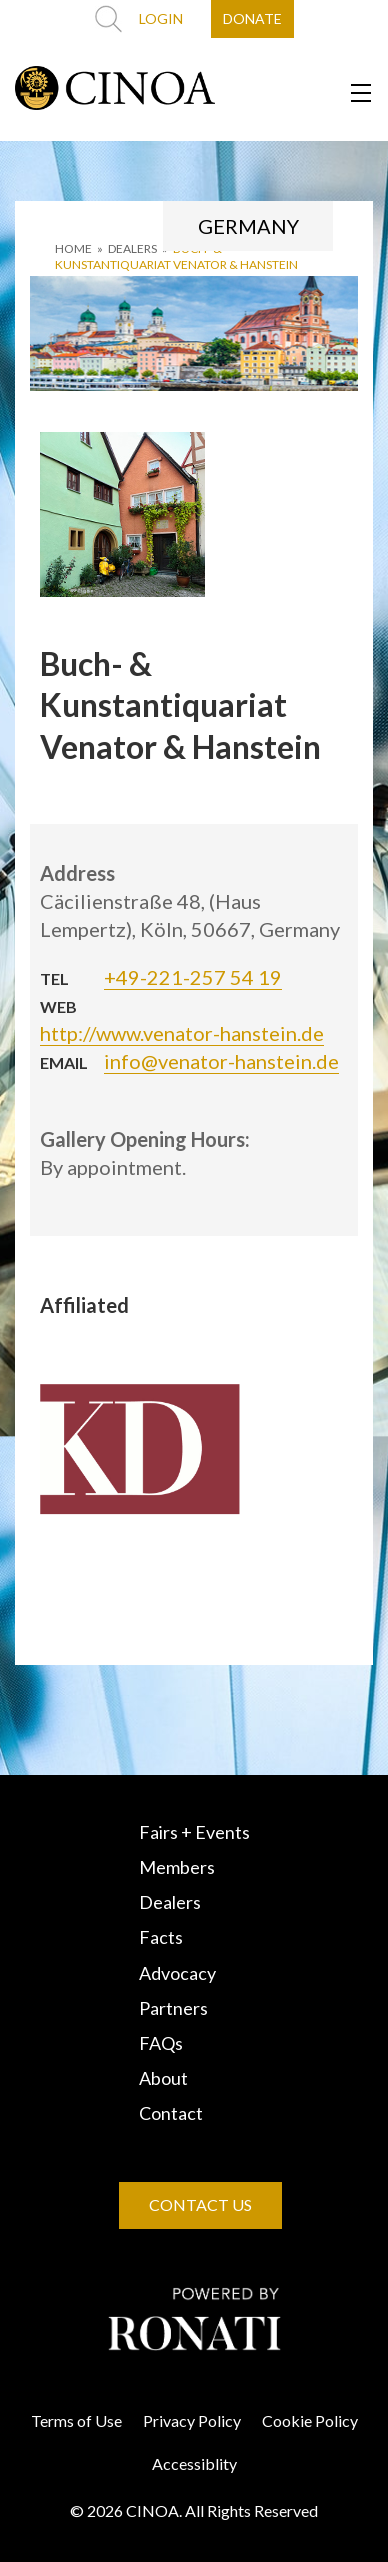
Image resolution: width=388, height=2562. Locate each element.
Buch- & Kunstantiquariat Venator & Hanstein (176, 257)
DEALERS (132, 248)
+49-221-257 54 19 (193, 977)
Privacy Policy (192, 2420)
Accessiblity (194, 2463)
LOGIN (161, 18)
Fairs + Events (194, 1832)
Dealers (170, 1902)
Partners (173, 2008)
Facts (161, 1937)
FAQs (161, 2043)
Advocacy (177, 1973)
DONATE (252, 18)
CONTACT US (200, 2204)
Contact (171, 2113)
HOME (73, 248)
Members (177, 1867)
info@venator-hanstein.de (221, 1061)
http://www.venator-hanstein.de (182, 1033)
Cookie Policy (310, 2420)
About (163, 2078)
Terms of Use (76, 2420)
